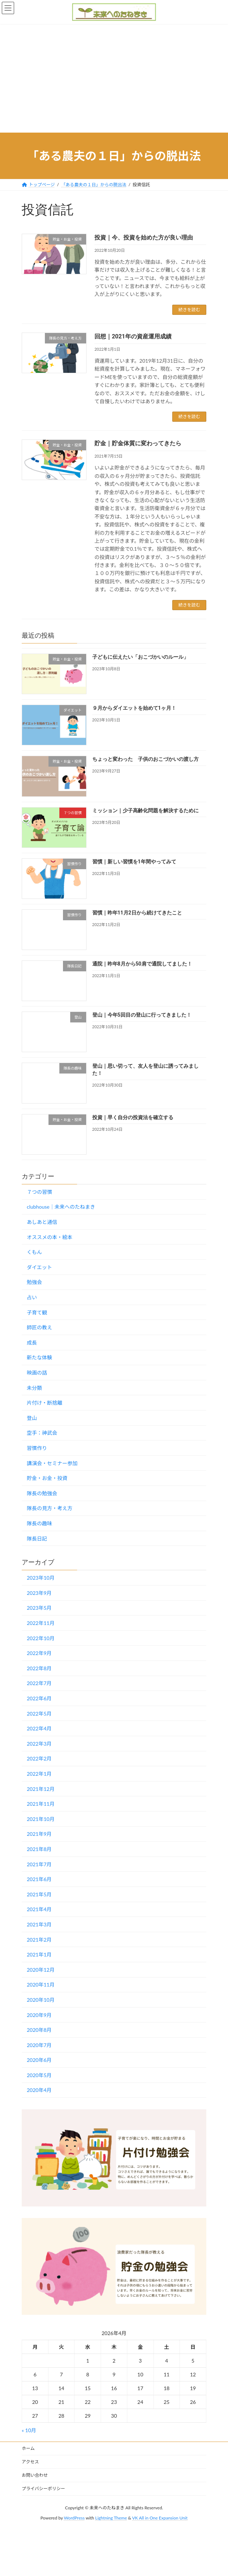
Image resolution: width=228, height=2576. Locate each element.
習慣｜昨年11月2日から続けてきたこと (137, 913)
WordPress (74, 2518)
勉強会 (34, 1282)
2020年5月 (39, 2075)
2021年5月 (39, 1894)
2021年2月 (39, 1939)
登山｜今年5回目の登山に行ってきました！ (141, 1015)
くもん (34, 1252)
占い (32, 1297)
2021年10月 (41, 1819)
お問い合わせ (35, 2475)
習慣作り (37, 1448)
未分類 (34, 1387)
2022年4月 (39, 1728)
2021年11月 (41, 1804)
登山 (32, 1417)
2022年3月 (39, 1743)
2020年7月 (39, 2045)
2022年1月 (39, 1774)
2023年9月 (39, 1593)
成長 (32, 1342)
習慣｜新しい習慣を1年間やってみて (134, 861)
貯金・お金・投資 (47, 1478)
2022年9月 (39, 1653)
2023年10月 (41, 1578)
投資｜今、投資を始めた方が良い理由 (143, 237)
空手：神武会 (42, 1433)
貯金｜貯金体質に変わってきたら (137, 443)
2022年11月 (41, 1623)
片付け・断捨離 (44, 1403)
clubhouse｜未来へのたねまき (61, 1207)
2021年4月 (39, 1909)
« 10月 (29, 2430)
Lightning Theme (111, 2518)
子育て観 (37, 1312)
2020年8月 (39, 2030)
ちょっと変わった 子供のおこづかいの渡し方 (145, 759)
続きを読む (189, 309)
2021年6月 (39, 1879)
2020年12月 (41, 1969)
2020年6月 (39, 2060)
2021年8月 (39, 1849)
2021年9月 (39, 1834)
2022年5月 (39, 1713)
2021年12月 (41, 1788)
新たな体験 (39, 1357)
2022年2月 (39, 1758)
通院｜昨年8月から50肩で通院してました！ (142, 964)
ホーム (28, 2448)
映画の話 (37, 1373)
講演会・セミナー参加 (52, 1463)
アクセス (30, 2461)
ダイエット (39, 1267)
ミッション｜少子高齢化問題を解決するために (145, 810)
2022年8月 (39, 1668)
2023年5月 (39, 1608)
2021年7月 (39, 1864)
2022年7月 (39, 1683)
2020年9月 (39, 2015)
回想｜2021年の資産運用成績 (133, 336)
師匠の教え (39, 1327)
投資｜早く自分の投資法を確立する (132, 1117)
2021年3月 (39, 1924)
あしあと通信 (42, 1222)
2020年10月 (41, 2000)
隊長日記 (37, 1538)
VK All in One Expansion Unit (159, 2518)
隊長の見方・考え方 (49, 1508)
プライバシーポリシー (43, 2488)
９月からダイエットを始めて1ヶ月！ (134, 708)
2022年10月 (41, 1638)
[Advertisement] (114, 78)
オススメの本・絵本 (49, 1237)
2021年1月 (39, 1954)
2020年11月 (41, 1984)
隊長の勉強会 (42, 1493)
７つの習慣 (39, 1191)
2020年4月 (39, 2090)
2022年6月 (39, 1698)
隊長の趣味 (39, 1523)
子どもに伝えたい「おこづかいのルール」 (140, 657)
